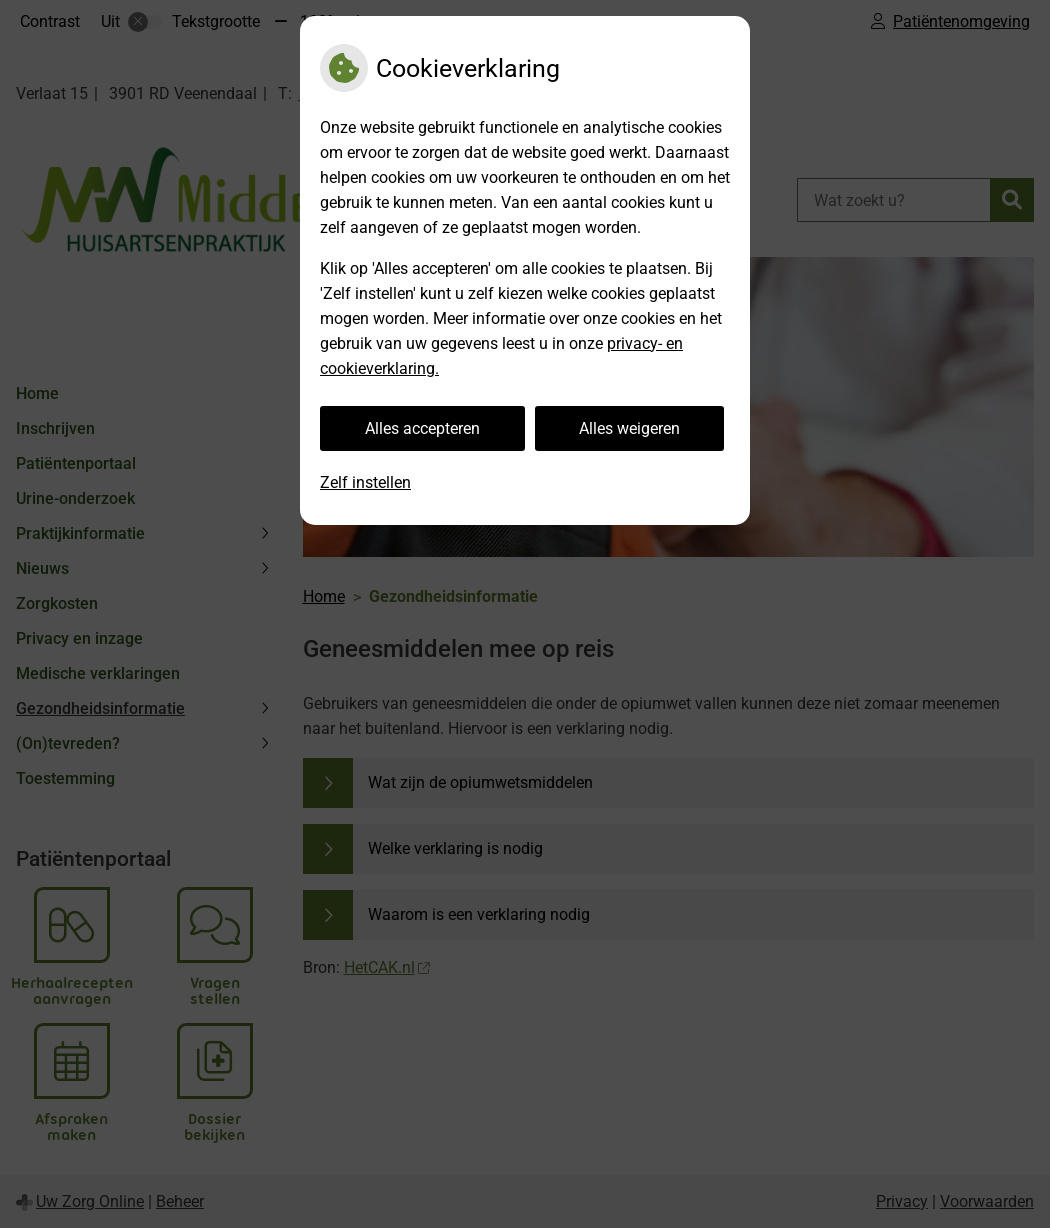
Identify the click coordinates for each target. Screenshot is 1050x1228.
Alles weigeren (629, 428)
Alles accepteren (422, 428)
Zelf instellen (365, 482)
